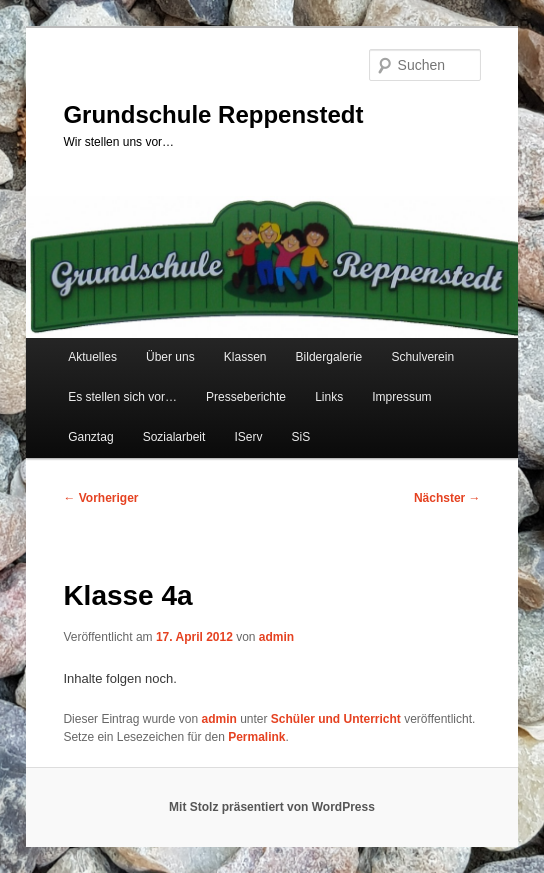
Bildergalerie (329, 357)
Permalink (256, 737)
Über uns (170, 357)
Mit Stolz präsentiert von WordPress (272, 807)
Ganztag (90, 437)
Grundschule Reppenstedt (213, 114)
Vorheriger (100, 498)
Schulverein (422, 357)
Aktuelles (92, 357)
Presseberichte (246, 397)
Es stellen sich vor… (122, 397)
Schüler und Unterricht (336, 719)
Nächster (447, 498)
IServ (248, 437)
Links (329, 397)
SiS (301, 437)
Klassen (245, 357)
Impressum (401, 397)
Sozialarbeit (174, 437)
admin (276, 637)
